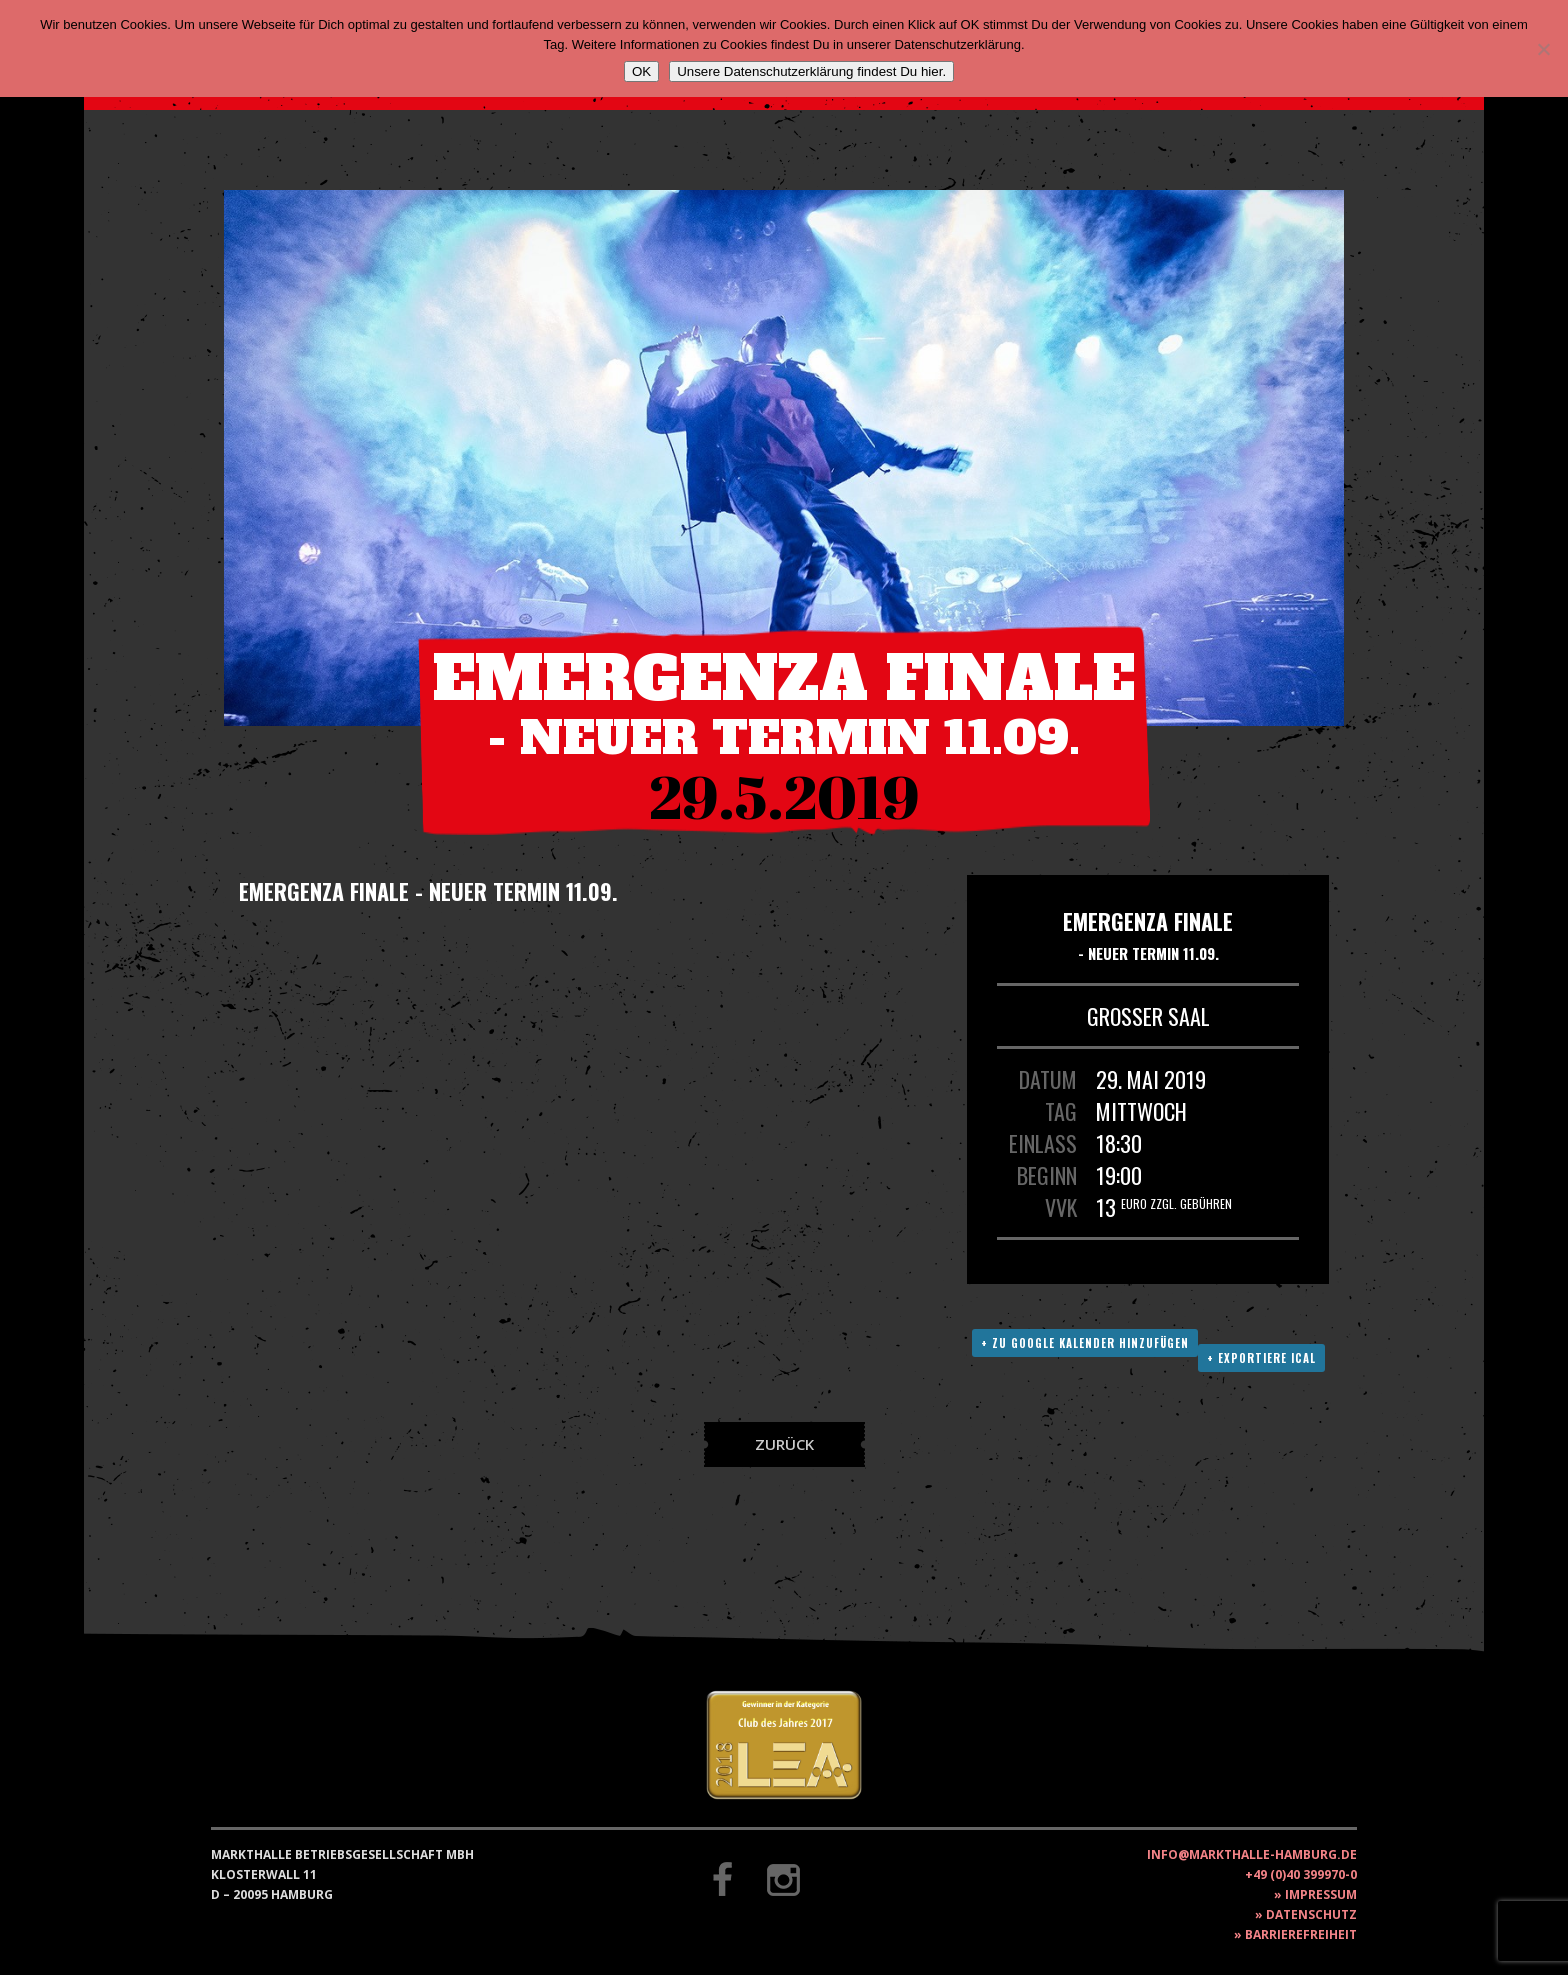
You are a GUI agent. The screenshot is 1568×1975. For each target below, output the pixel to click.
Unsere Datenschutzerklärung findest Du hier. (811, 71)
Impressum (1321, 1894)
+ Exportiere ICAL (1261, 1358)
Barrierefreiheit (1301, 1934)
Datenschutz (1311, 1914)
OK (641, 71)
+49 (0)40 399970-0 (1301, 1874)
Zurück (784, 1444)
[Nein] (1543, 49)
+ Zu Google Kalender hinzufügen (1085, 1343)
